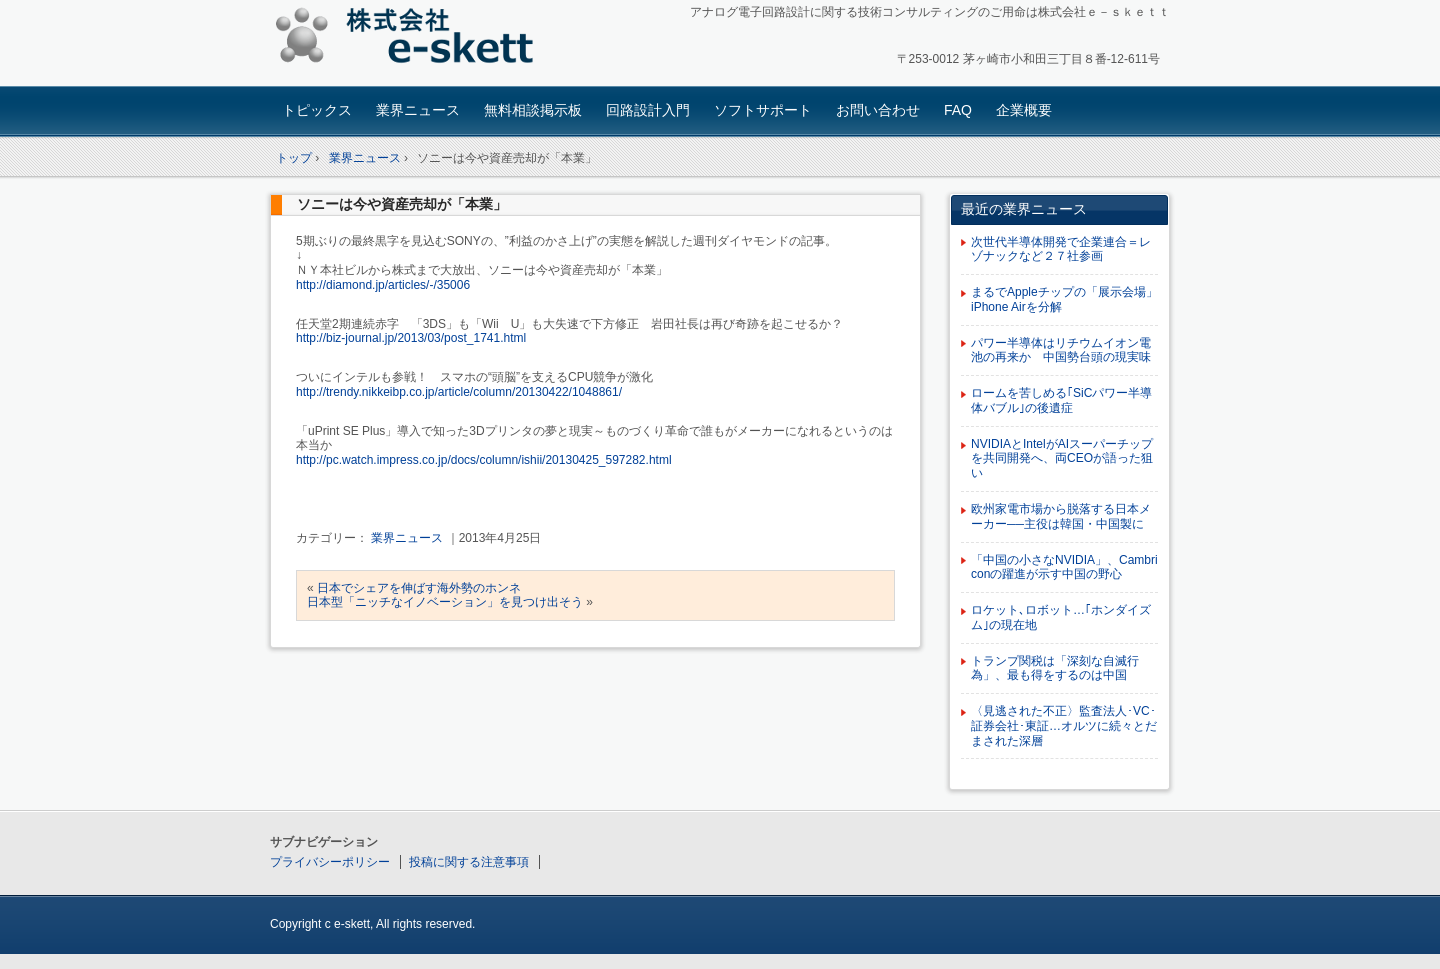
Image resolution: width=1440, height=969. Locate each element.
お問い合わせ (878, 110)
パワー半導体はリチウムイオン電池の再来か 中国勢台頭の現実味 (1061, 350)
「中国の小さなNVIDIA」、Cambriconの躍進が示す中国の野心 (1064, 567)
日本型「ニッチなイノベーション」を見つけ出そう (445, 602)
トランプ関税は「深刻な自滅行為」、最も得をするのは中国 (1055, 668)
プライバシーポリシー (330, 862)
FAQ (958, 110)
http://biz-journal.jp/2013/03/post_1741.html (411, 338)
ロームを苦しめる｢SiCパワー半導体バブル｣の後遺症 (1061, 400)
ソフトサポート (763, 110)
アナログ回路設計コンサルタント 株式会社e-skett (410, 39)
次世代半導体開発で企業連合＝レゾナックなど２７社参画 (1061, 249)
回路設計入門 (648, 110)
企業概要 (1024, 110)
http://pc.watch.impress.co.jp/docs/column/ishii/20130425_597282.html (484, 460)
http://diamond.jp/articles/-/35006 (383, 285)
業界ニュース (418, 110)
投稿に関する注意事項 (469, 862)
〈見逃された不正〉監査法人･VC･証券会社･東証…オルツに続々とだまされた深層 (1064, 726)
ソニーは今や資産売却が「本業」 (402, 204)
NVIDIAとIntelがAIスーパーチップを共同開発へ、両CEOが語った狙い (1062, 459)
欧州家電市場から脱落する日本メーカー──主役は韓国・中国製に (1061, 516)
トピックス (317, 110)
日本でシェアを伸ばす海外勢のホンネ (419, 588)
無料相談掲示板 (533, 110)
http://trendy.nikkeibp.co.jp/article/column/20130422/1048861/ (459, 392)
